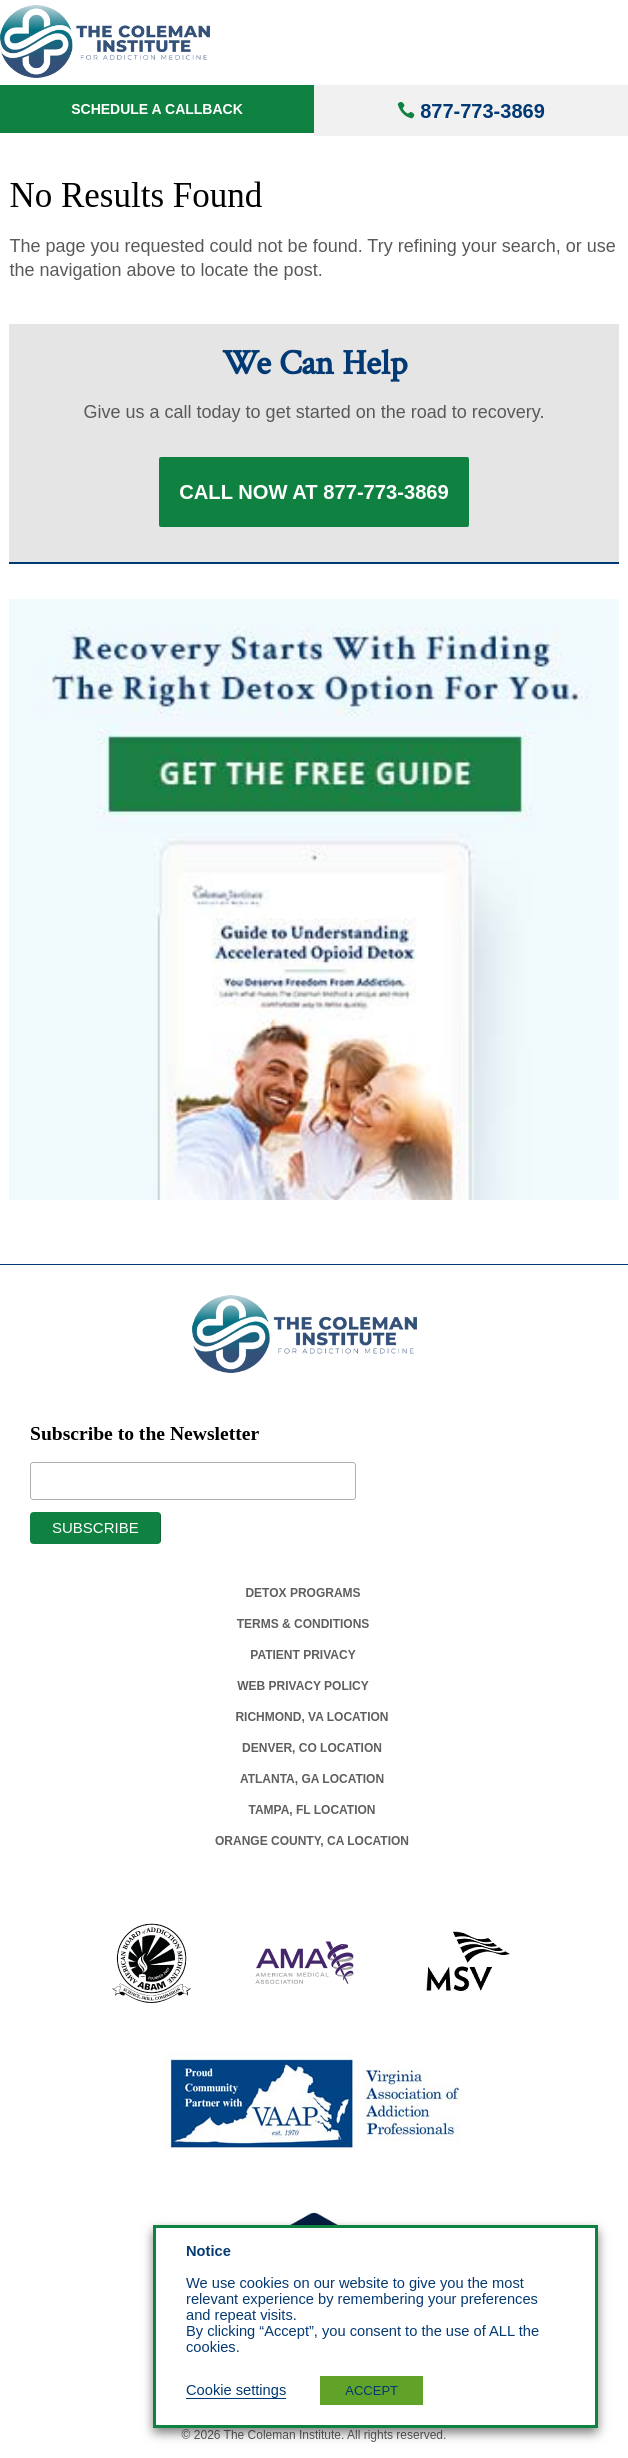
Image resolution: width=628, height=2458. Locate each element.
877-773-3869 (482, 111)
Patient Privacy (302, 1655)
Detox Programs (302, 1593)
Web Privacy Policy (303, 1686)
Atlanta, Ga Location (312, 1779)
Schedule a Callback (157, 109)
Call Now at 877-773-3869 (314, 492)
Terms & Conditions (303, 1624)
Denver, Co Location (312, 1748)
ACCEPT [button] (371, 2390)
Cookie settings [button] (236, 2390)
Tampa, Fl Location (311, 1810)
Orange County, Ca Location (312, 1841)
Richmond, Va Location (311, 1717)
